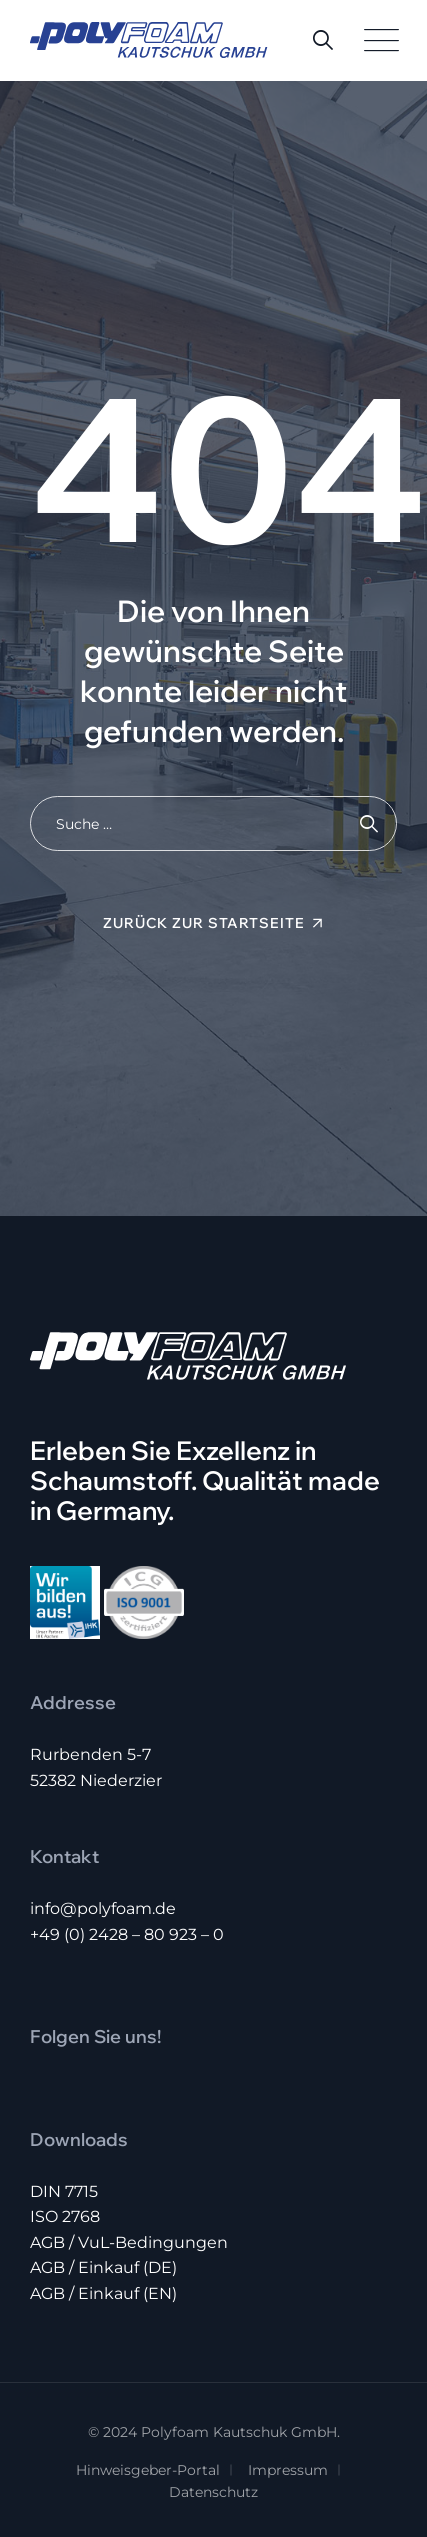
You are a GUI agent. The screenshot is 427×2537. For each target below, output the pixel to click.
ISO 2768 (65, 2216)
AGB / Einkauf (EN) (103, 2293)
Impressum (288, 2470)
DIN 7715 (64, 2191)
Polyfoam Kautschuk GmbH (239, 2432)
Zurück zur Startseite (204, 923)
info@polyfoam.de (103, 1908)
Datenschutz (213, 2492)
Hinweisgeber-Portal (148, 2470)
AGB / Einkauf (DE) (103, 2267)
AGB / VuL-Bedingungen (129, 2242)
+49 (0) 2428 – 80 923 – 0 (127, 1934)
